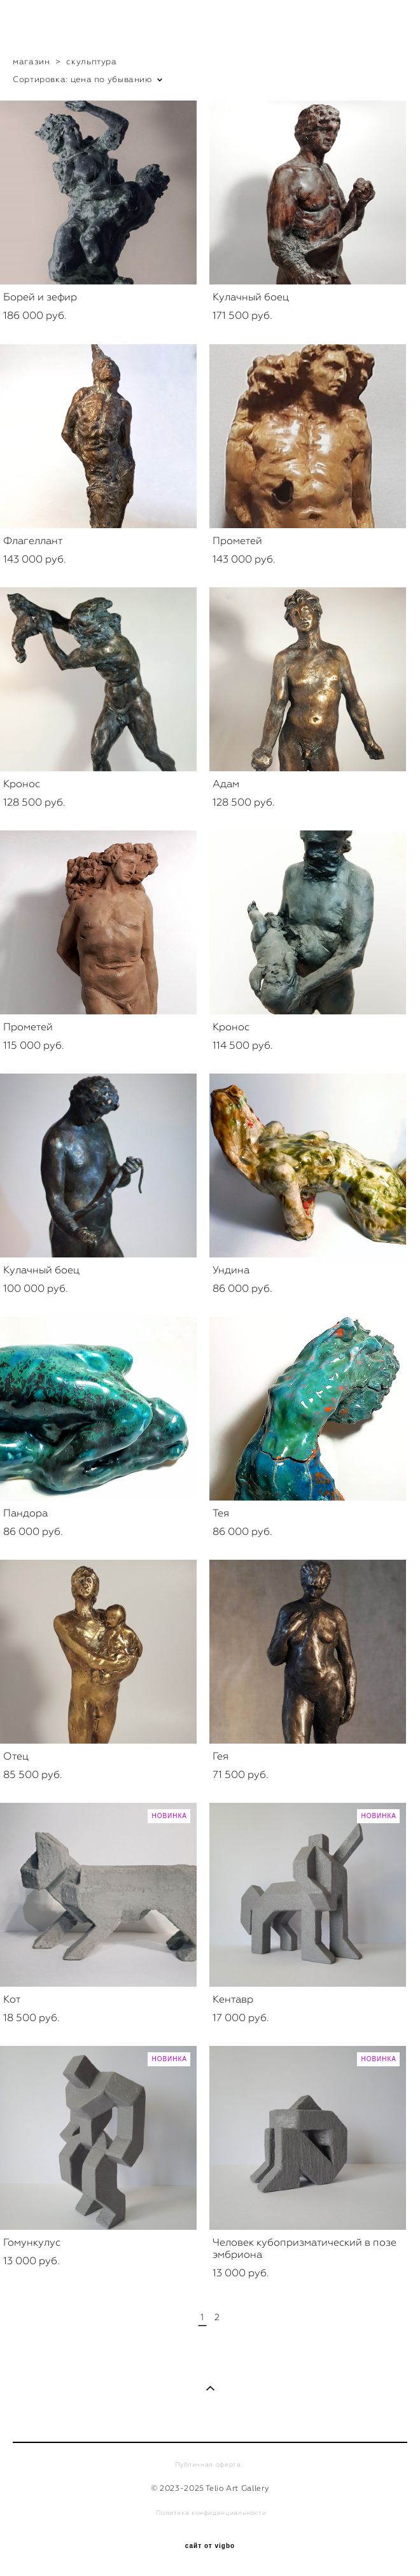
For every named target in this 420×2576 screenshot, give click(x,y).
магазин (31, 61)
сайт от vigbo (210, 2546)
